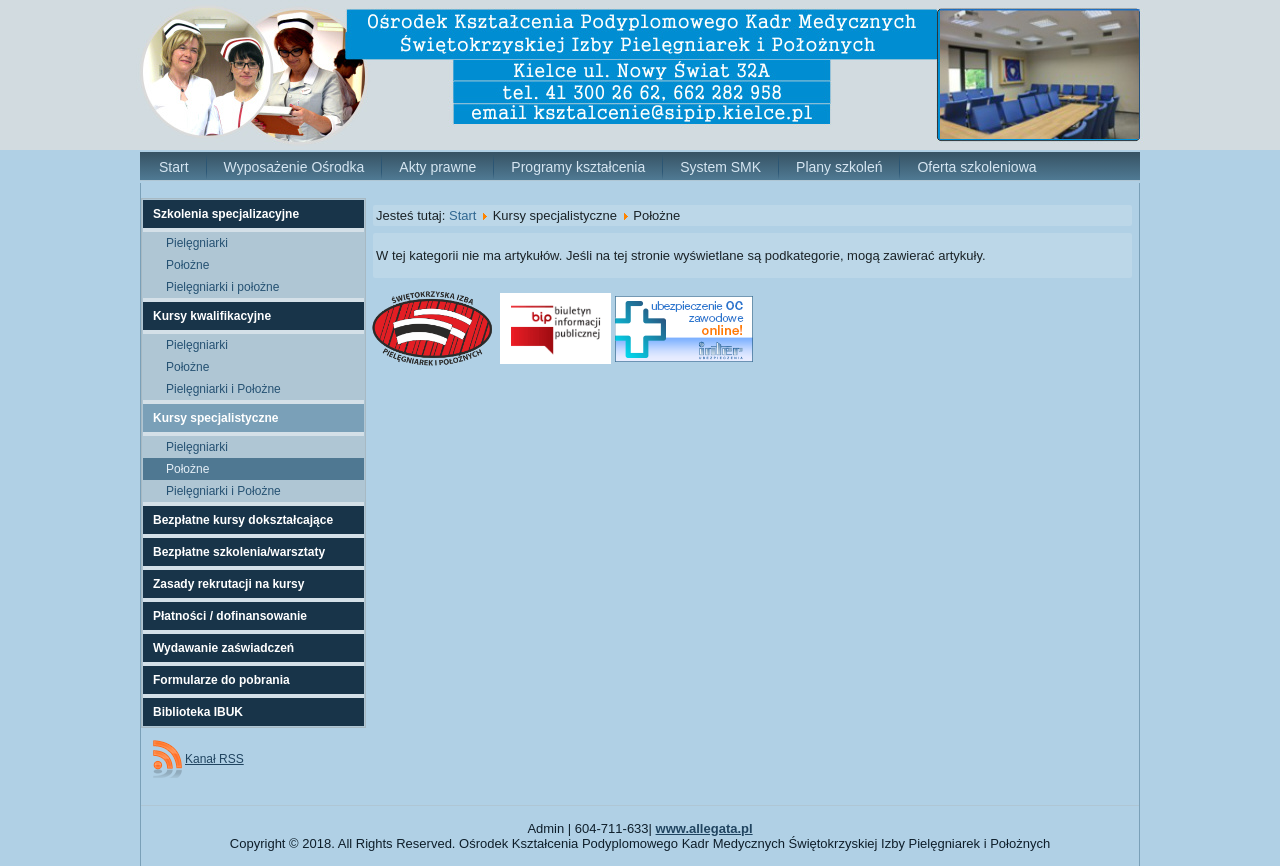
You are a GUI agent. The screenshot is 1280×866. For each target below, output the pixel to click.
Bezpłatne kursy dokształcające (243, 520)
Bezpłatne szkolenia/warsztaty (239, 552)
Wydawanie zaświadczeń (223, 648)
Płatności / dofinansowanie (230, 616)
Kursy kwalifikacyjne (212, 316)
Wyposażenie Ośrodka (294, 167)
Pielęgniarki (197, 243)
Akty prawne (437, 167)
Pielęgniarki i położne (222, 287)
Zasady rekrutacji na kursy (228, 584)
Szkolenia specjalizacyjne (226, 214)
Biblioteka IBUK (198, 712)
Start (174, 167)
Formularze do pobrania (221, 680)
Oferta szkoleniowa (976, 167)
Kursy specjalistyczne (215, 418)
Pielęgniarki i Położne (223, 389)
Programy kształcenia (578, 167)
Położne (187, 265)
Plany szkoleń (839, 167)
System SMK (720, 167)
